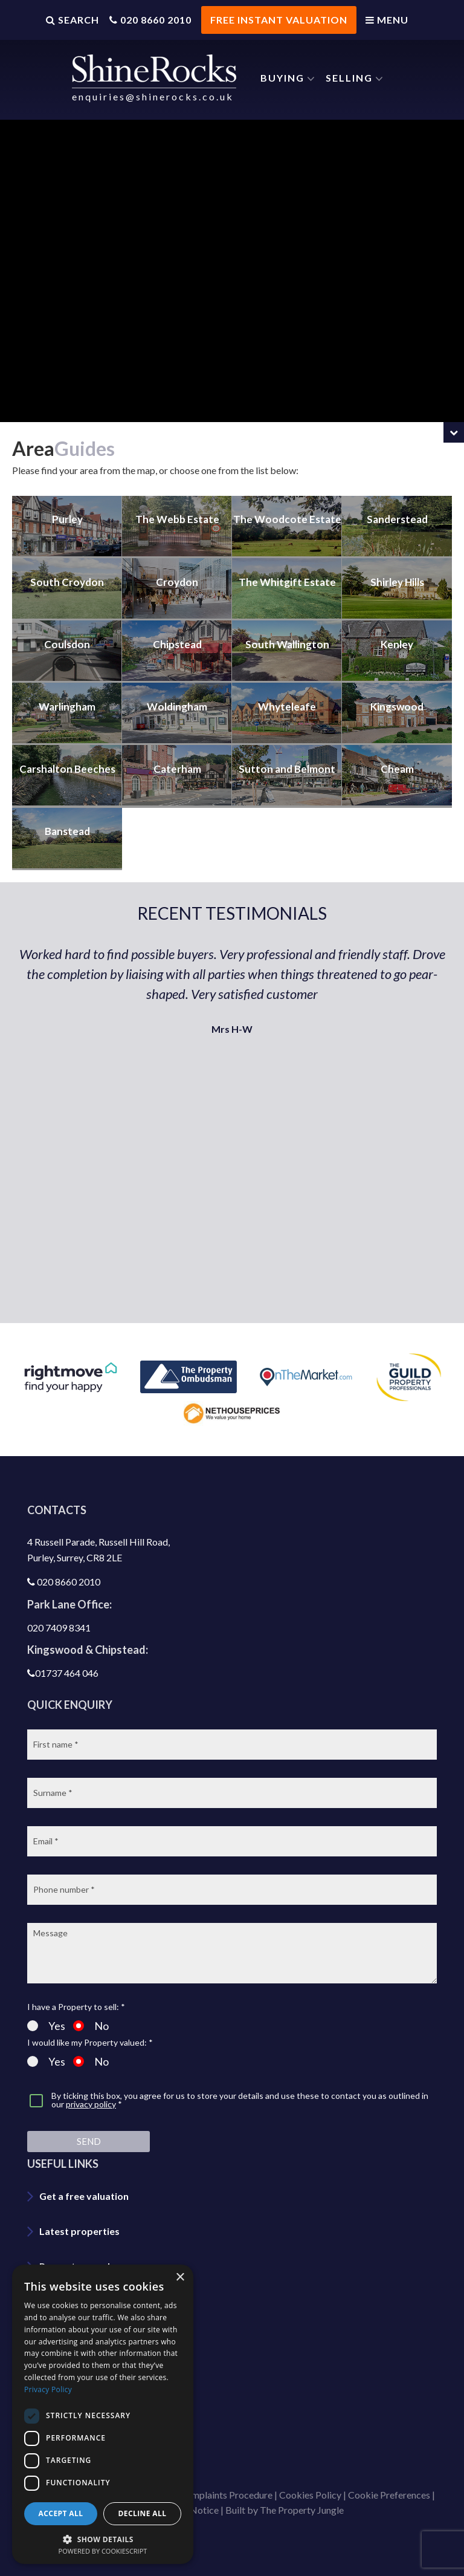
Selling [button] (349, 77)
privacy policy (91, 2092)
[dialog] (102, 2414)
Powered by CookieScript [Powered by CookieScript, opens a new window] (103, 2550)
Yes (46, 2014)
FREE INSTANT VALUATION (278, 19)
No (91, 2014)
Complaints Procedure (225, 2483)
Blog (49, 2324)
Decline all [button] (142, 2513)
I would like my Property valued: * (90, 2031)
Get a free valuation (84, 2184)
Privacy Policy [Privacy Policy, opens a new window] (48, 2389)
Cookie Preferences (389, 2483)
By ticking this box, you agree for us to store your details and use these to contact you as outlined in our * (239, 2089)
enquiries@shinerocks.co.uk (153, 96)
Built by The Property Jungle (284, 2499)
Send (89, 2129)
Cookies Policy (310, 2483)
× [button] (179, 2277)
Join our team (69, 2395)
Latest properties (79, 2219)
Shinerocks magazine (86, 2430)
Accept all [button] (61, 2513)
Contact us (63, 2360)
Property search (76, 2254)
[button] (102, 2538)
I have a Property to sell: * (76, 1995)
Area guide (63, 2289)
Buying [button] (282, 77)
